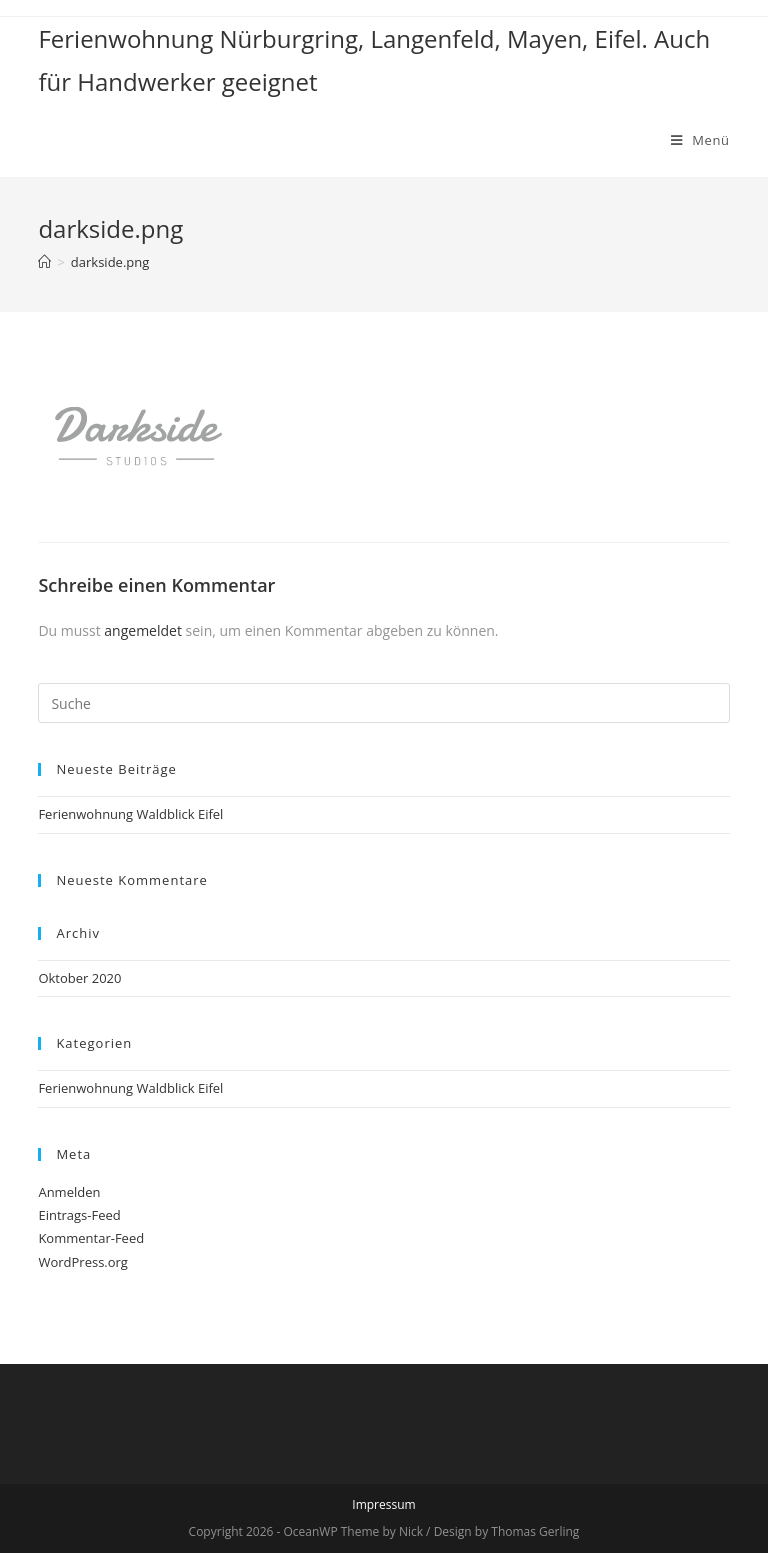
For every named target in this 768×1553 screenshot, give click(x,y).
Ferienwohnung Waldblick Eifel (130, 814)
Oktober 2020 (79, 978)
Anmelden (69, 1192)
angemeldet (143, 630)
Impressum (383, 1504)
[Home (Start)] (44, 262)
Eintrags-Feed (79, 1215)
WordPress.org (83, 1262)
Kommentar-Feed (91, 1238)
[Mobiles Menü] (700, 140)
